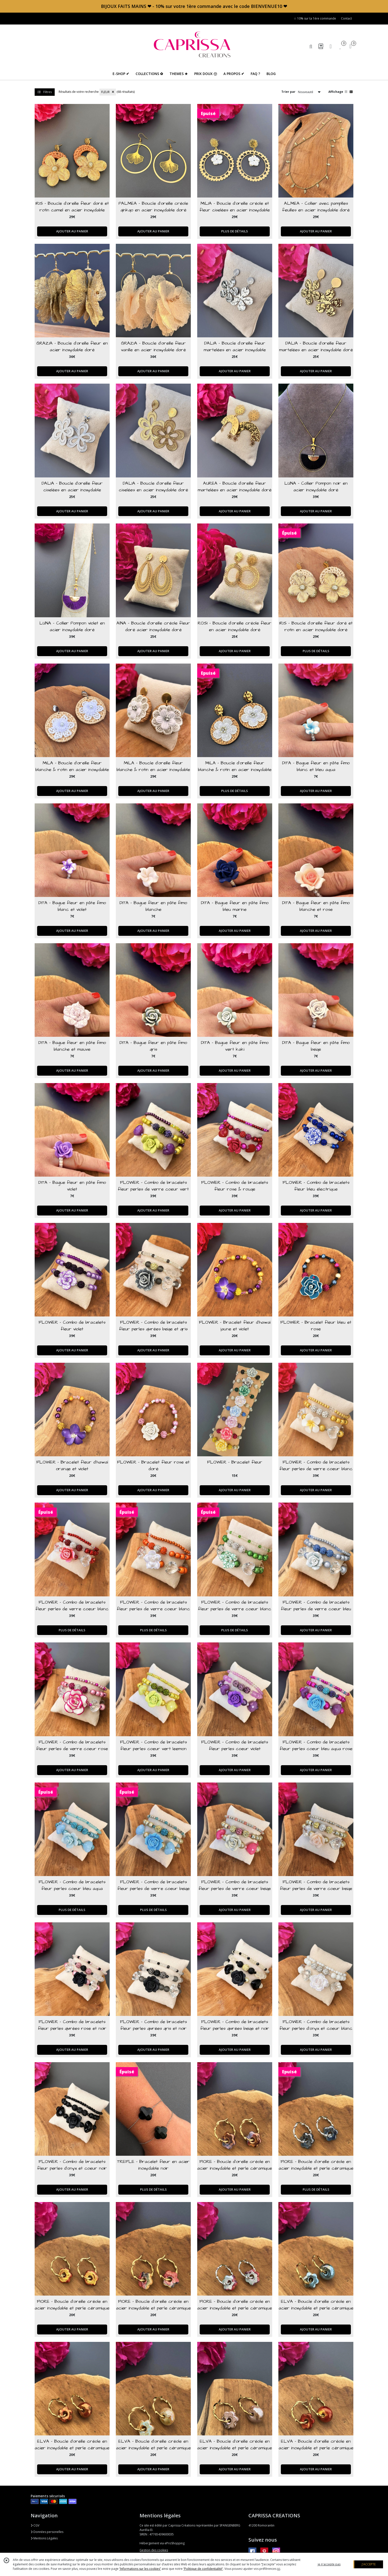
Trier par (288, 92)
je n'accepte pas (329, 2564)
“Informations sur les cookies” (140, 2569)
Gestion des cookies (154, 2550)
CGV (35, 2525)
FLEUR (107, 92)
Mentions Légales (44, 2538)
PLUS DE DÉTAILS (234, 231)
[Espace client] (331, 46)
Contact (346, 18)
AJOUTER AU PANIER (72, 231)
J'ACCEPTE (369, 2564)
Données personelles (47, 2532)
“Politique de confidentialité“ (203, 2569)
